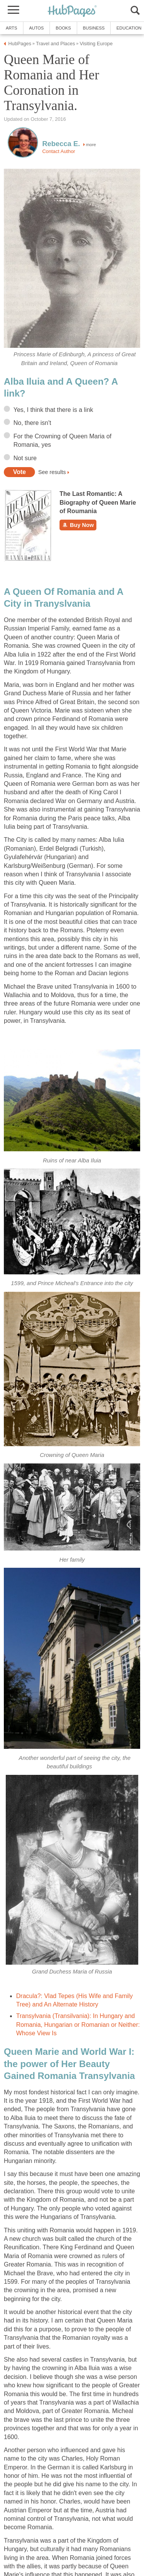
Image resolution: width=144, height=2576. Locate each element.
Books (63, 28)
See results (52, 472)
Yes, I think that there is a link (53, 410)
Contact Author (58, 151)
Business (94, 28)
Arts (11, 28)
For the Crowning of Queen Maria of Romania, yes (62, 440)
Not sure (24, 458)
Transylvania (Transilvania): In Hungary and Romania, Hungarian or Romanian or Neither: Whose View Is (78, 2024)
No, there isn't (32, 423)
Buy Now (78, 525)
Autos (36, 28)
